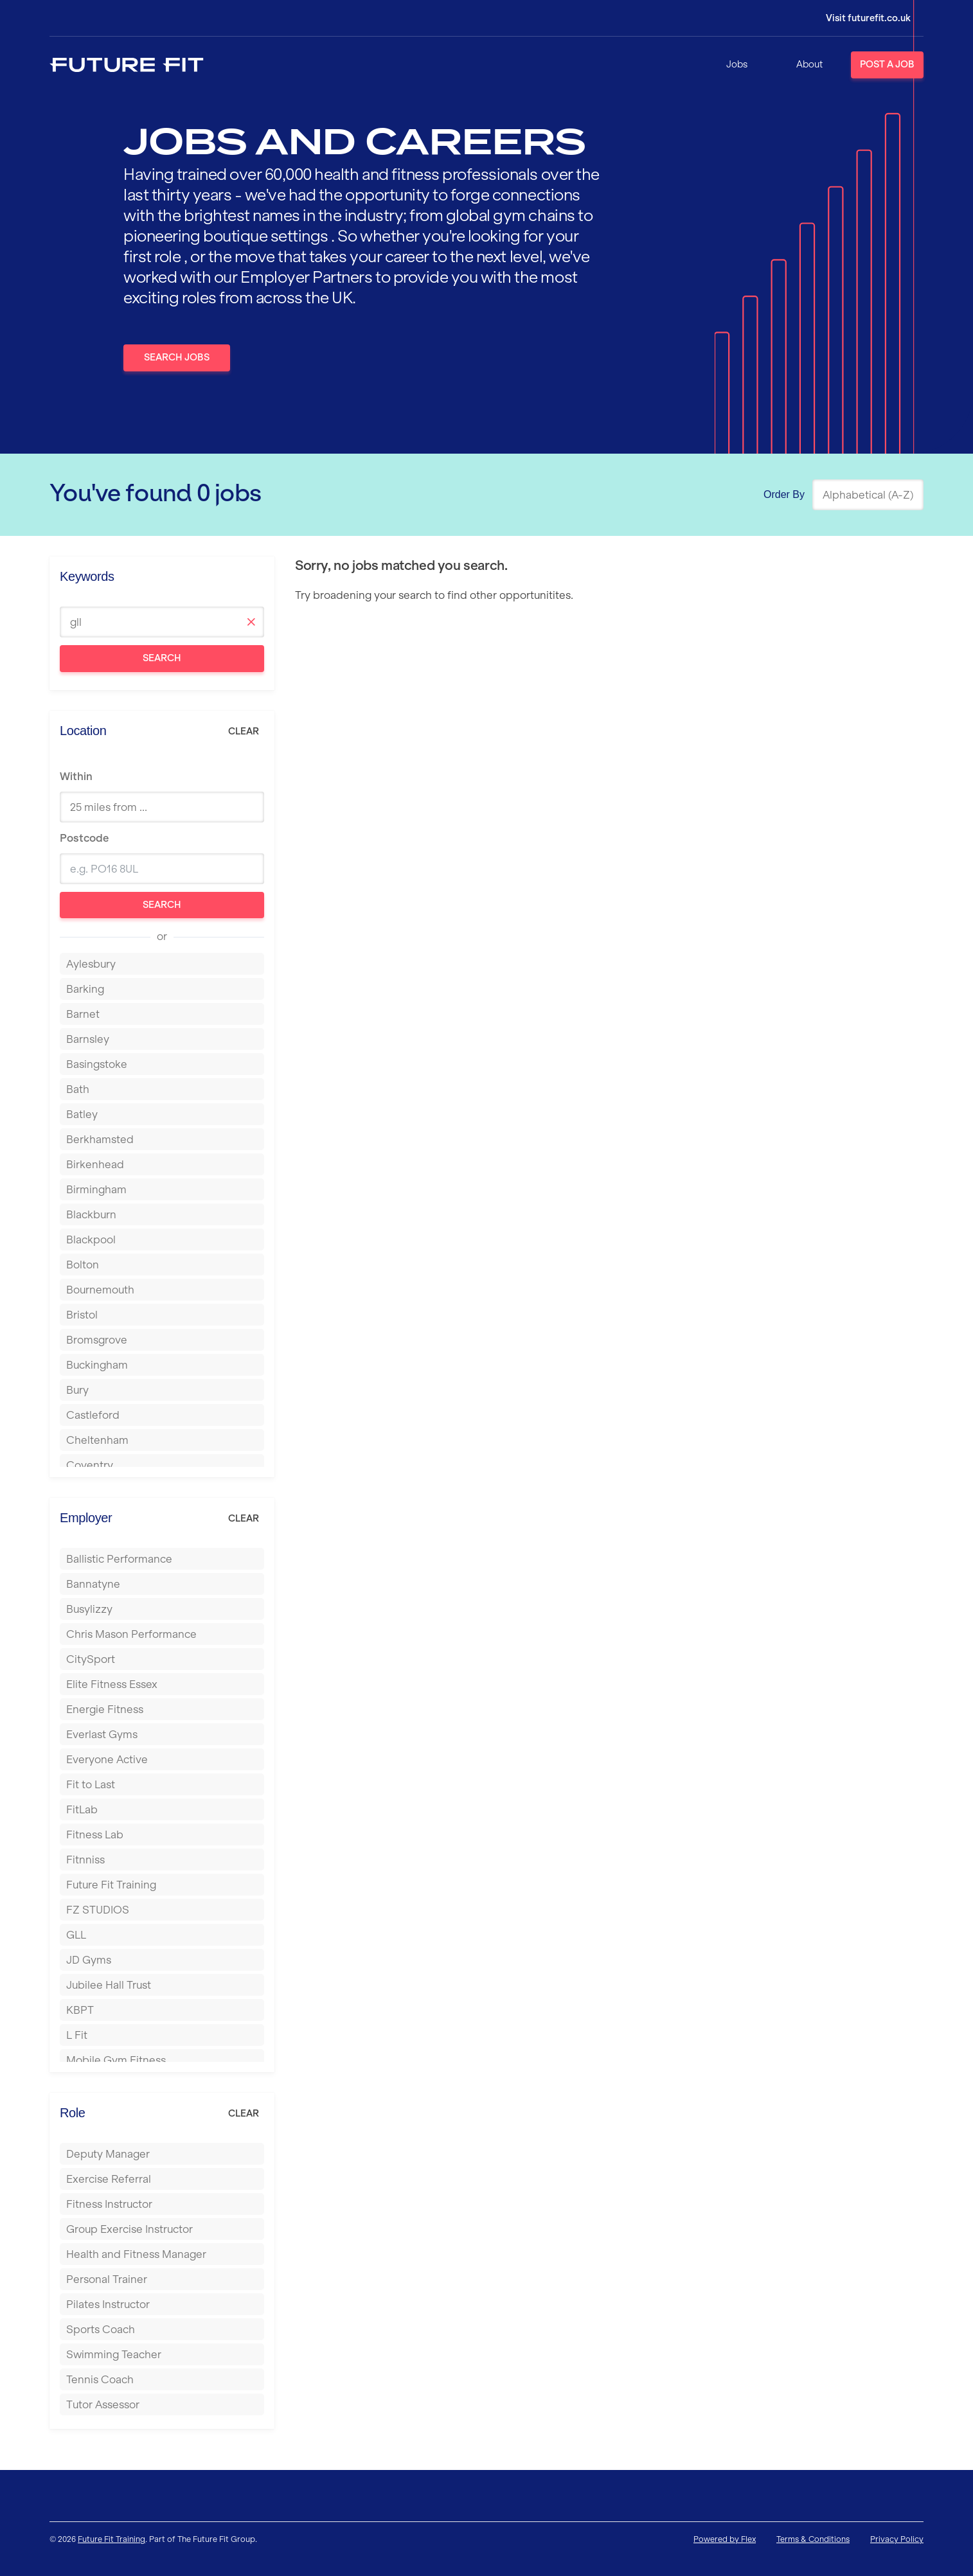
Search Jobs (177, 357)
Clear (243, 731)
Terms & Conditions (813, 2539)
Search (162, 658)
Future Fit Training (111, 2539)
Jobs (736, 64)
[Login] (859, 18)
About (809, 64)
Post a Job (887, 64)
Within (76, 776)
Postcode (84, 837)
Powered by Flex (724, 2539)
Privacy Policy (897, 2539)
